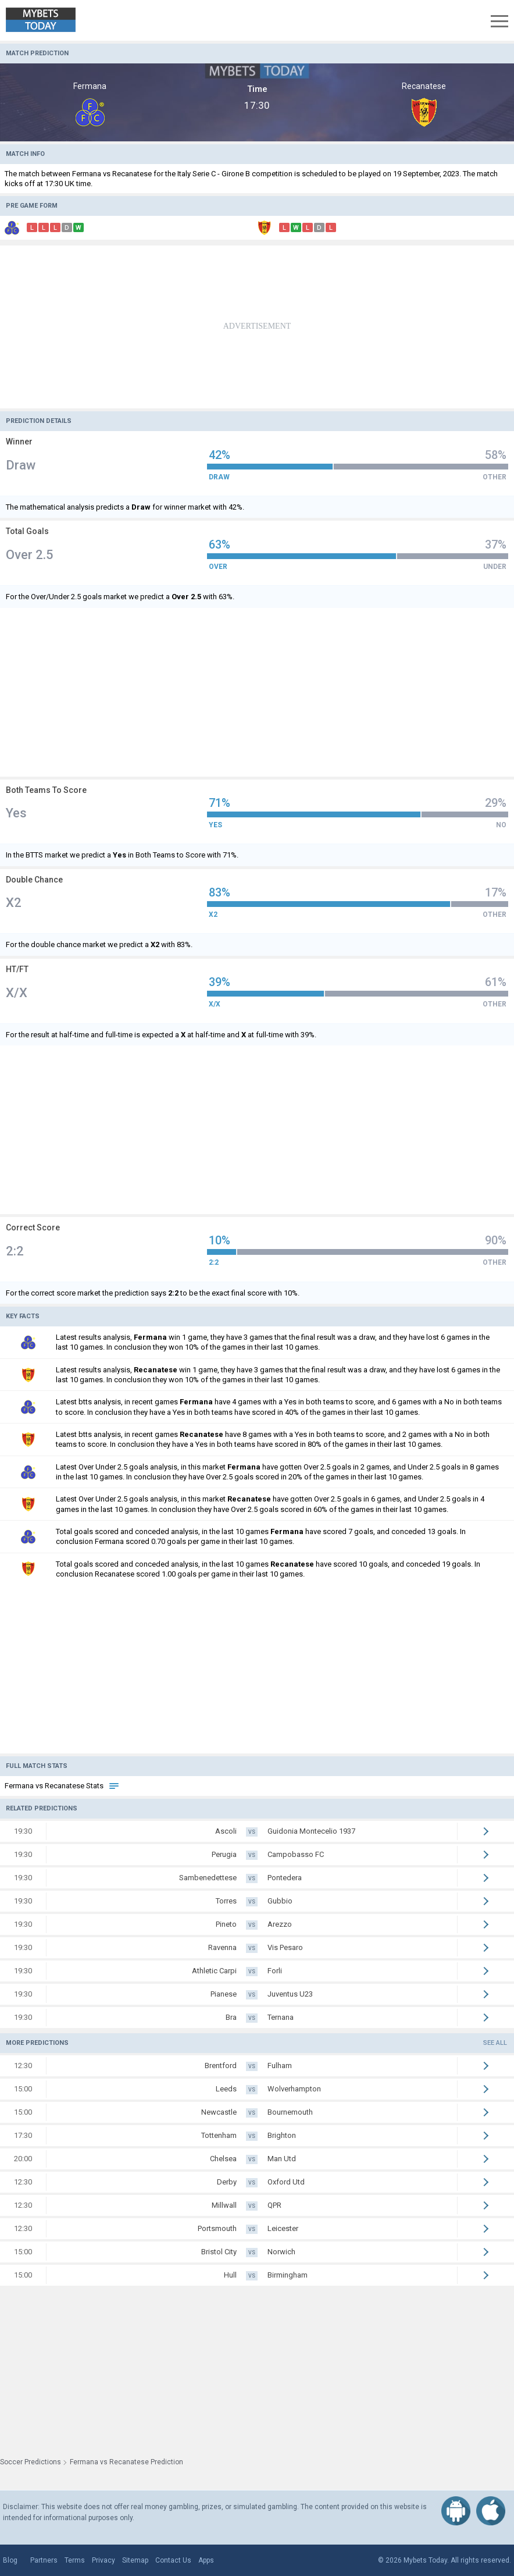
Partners (44, 2560)
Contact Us (173, 2560)
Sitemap (135, 2560)
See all (495, 2043)
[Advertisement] (257, 326)
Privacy (103, 2560)
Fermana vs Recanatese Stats (62, 1785)
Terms (75, 2560)
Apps (206, 2560)
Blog (10, 2560)
